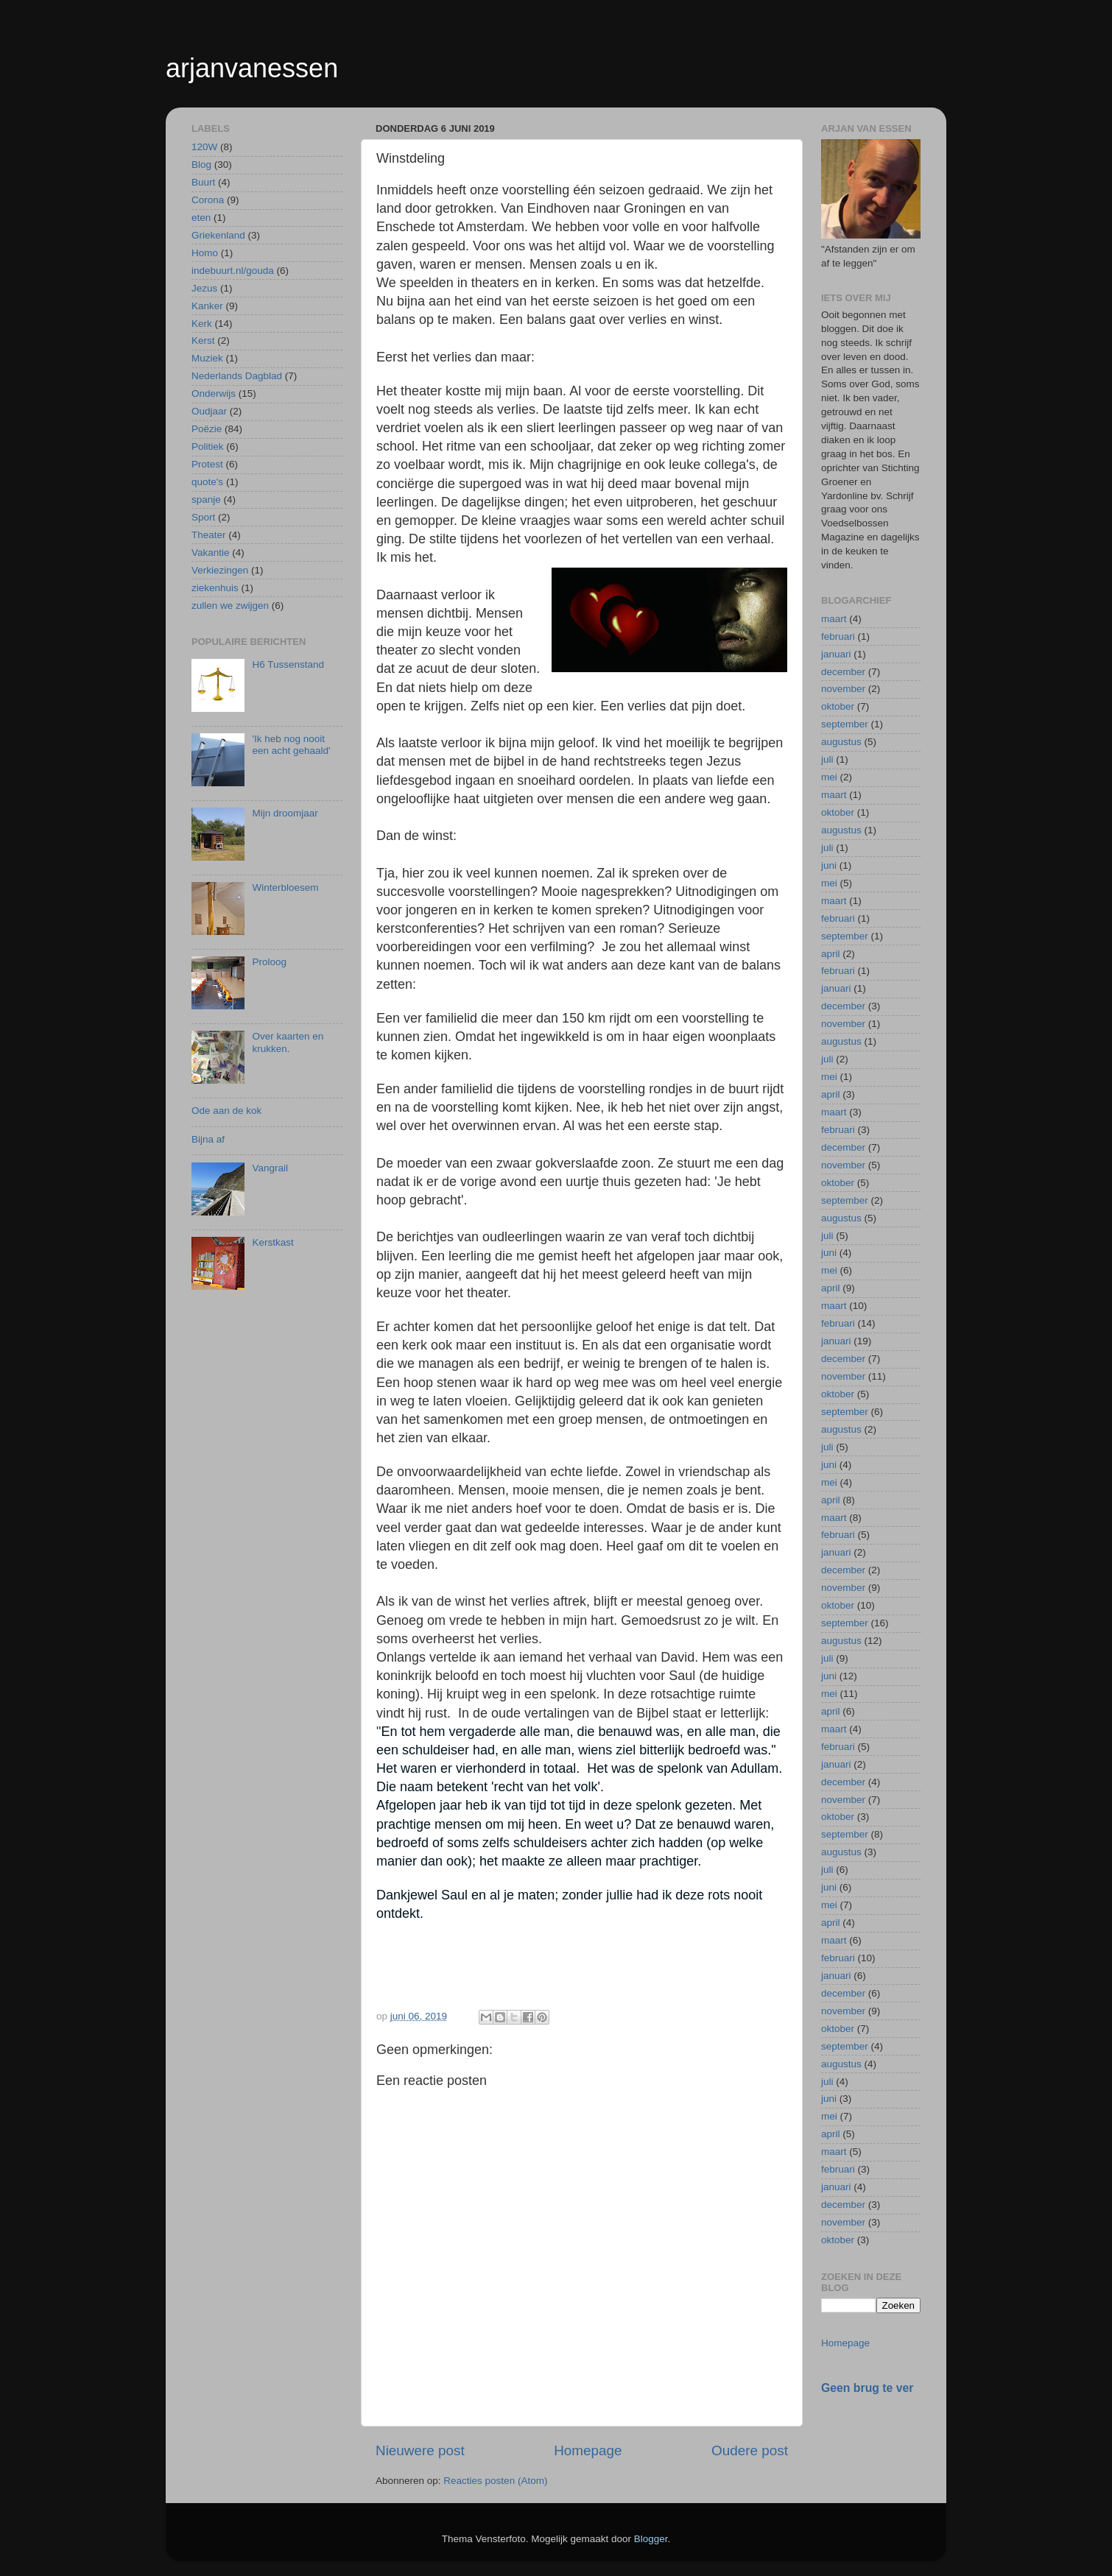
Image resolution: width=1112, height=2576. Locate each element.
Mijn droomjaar (284, 813)
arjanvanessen (252, 68)
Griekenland (218, 235)
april (830, 953)
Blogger (651, 2538)
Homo (204, 252)
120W (204, 146)
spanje (206, 499)
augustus (841, 741)
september (844, 724)
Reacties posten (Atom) (495, 2480)
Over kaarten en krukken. (287, 1042)
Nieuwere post (420, 2450)
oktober (837, 706)
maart (834, 618)
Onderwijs (213, 393)
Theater (208, 534)
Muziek (207, 358)
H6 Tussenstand (288, 664)
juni (829, 865)
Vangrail (270, 1168)
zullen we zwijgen (230, 605)
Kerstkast (272, 1242)
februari (838, 636)
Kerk (201, 323)
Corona (207, 199)
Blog (201, 164)
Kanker (207, 305)
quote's (207, 481)
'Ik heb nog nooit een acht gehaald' (291, 744)
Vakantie (210, 552)
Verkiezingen (219, 570)
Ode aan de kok (226, 1110)
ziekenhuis (215, 587)
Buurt (203, 182)
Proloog (269, 961)
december (843, 671)
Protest (207, 464)
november (843, 688)
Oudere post (749, 2450)
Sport (203, 517)
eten (201, 217)
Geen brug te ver (867, 2388)
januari (836, 654)
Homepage (588, 2450)
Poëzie (206, 428)
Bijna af (208, 1139)
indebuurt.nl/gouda (232, 270)
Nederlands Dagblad (236, 375)
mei (829, 777)
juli (827, 759)
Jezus (204, 288)
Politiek (207, 446)
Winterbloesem (285, 887)
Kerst (203, 340)
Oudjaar (209, 411)
